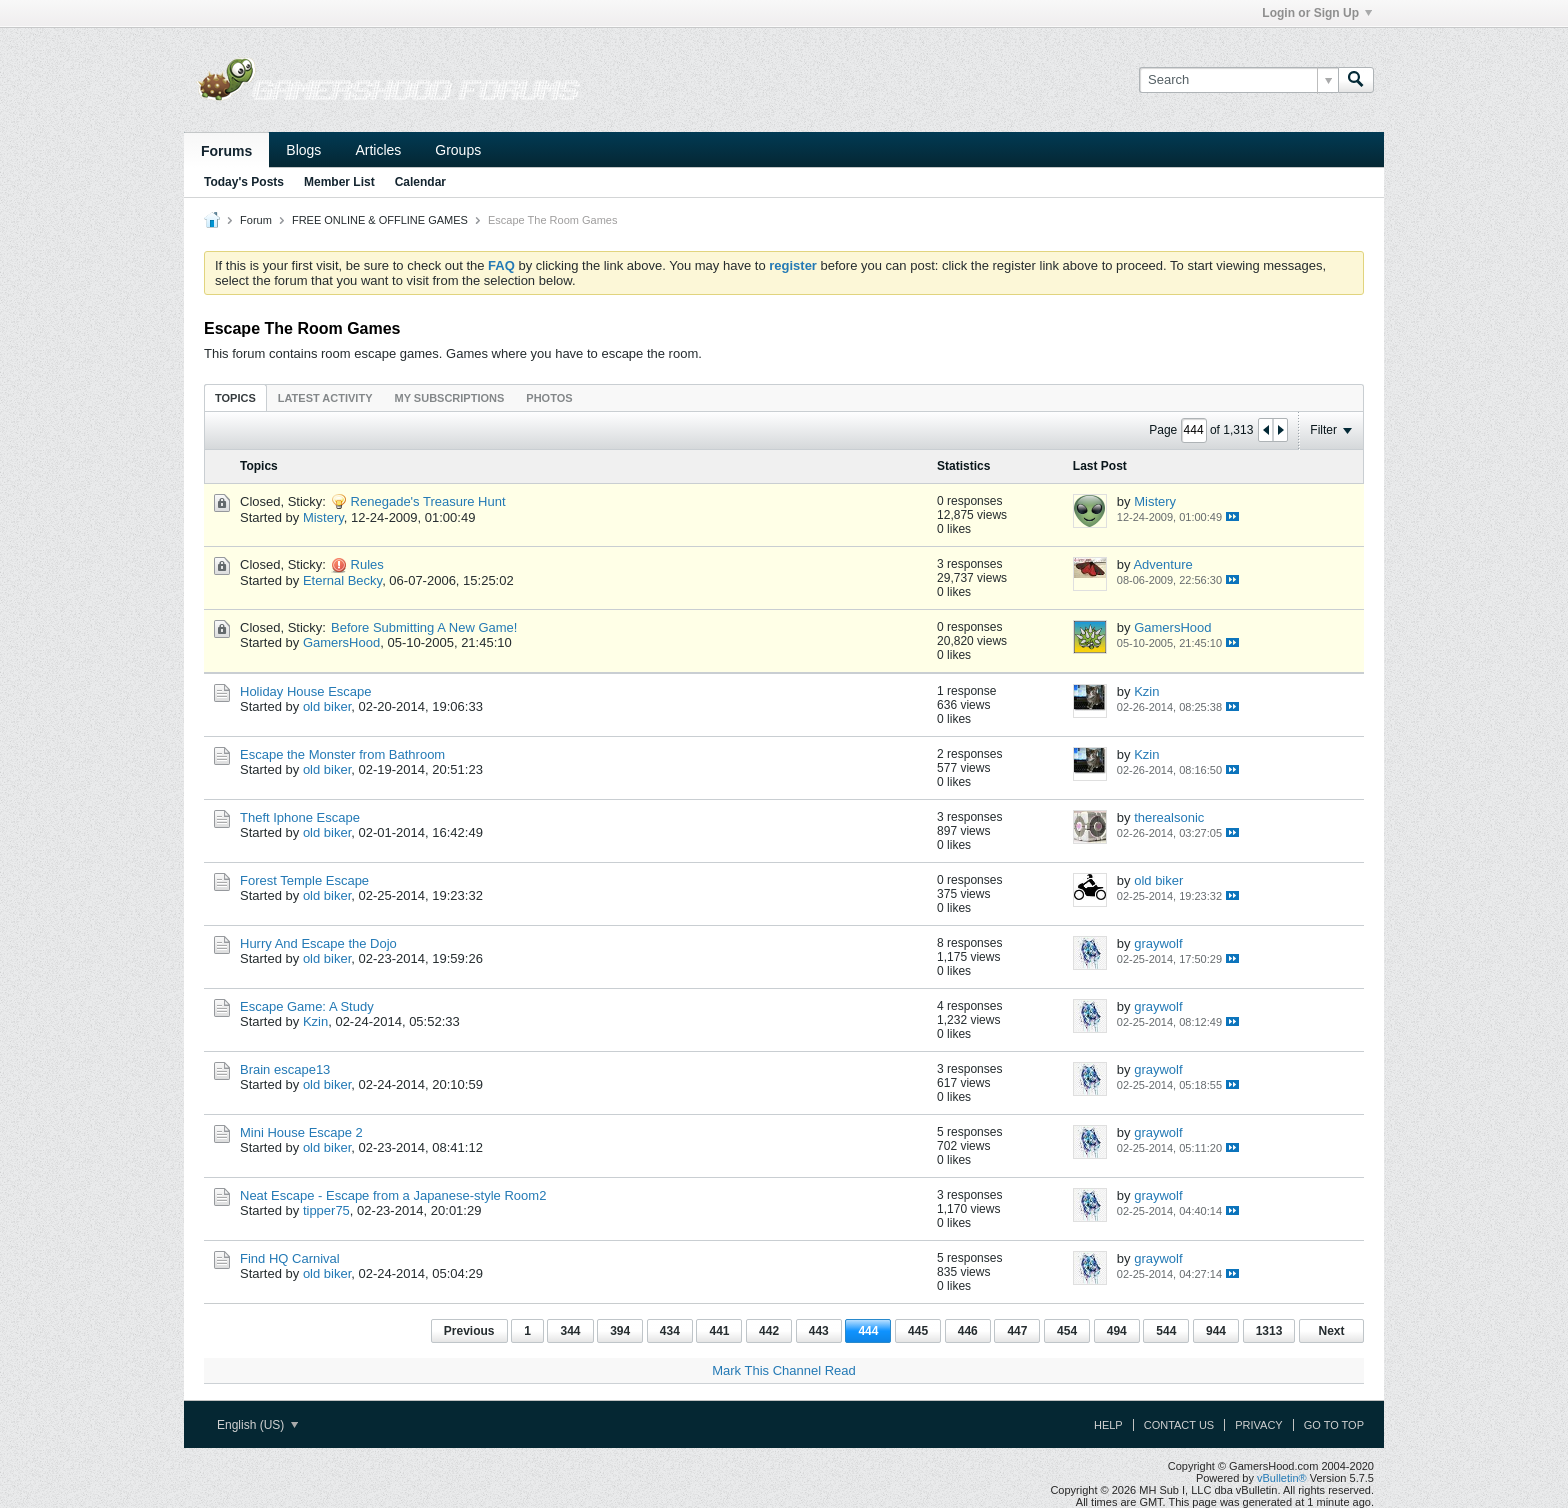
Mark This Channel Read (784, 1370)
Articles (378, 150)
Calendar (420, 182)
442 (769, 1331)
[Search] (1238, 80)
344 (570, 1331)
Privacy (1258, 1425)
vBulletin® (1282, 1478)
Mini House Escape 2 (301, 1132)
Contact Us (1179, 1425)
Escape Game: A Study (307, 1006)
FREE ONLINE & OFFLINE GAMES (380, 220)
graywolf (1158, 943)
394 (620, 1331)
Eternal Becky (342, 580)
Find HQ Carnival (290, 1258)
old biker (327, 706)
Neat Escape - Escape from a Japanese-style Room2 (393, 1195)
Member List (339, 182)
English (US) (257, 1425)
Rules (367, 564)
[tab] (235, 397)
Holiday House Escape (306, 691)
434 (670, 1331)
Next (1331, 1331)
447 (1017, 1331)
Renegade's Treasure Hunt (428, 501)
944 (1216, 1331)
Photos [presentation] (549, 398)
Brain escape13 (285, 1069)
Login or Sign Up (1317, 13)
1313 (1269, 1331)
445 (918, 1331)
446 (968, 1331)
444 (868, 1331)
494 (1117, 1331)
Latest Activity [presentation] (325, 398)
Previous (469, 1331)
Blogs (303, 150)
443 (819, 1331)
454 (1067, 1331)
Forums (226, 151)
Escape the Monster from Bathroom (342, 754)
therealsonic (1169, 817)
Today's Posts (244, 182)
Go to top (1334, 1425)
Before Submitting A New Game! (424, 627)
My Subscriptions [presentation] (450, 398)
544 (1166, 1331)
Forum (256, 220)
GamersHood (341, 642)
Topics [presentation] (235, 398)
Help (1108, 1425)
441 (719, 1331)
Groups (458, 150)
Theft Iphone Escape (300, 817)
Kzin (1146, 691)
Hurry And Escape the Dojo (318, 943)
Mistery (323, 517)
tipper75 (326, 1210)
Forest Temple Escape (304, 880)
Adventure (1162, 564)
